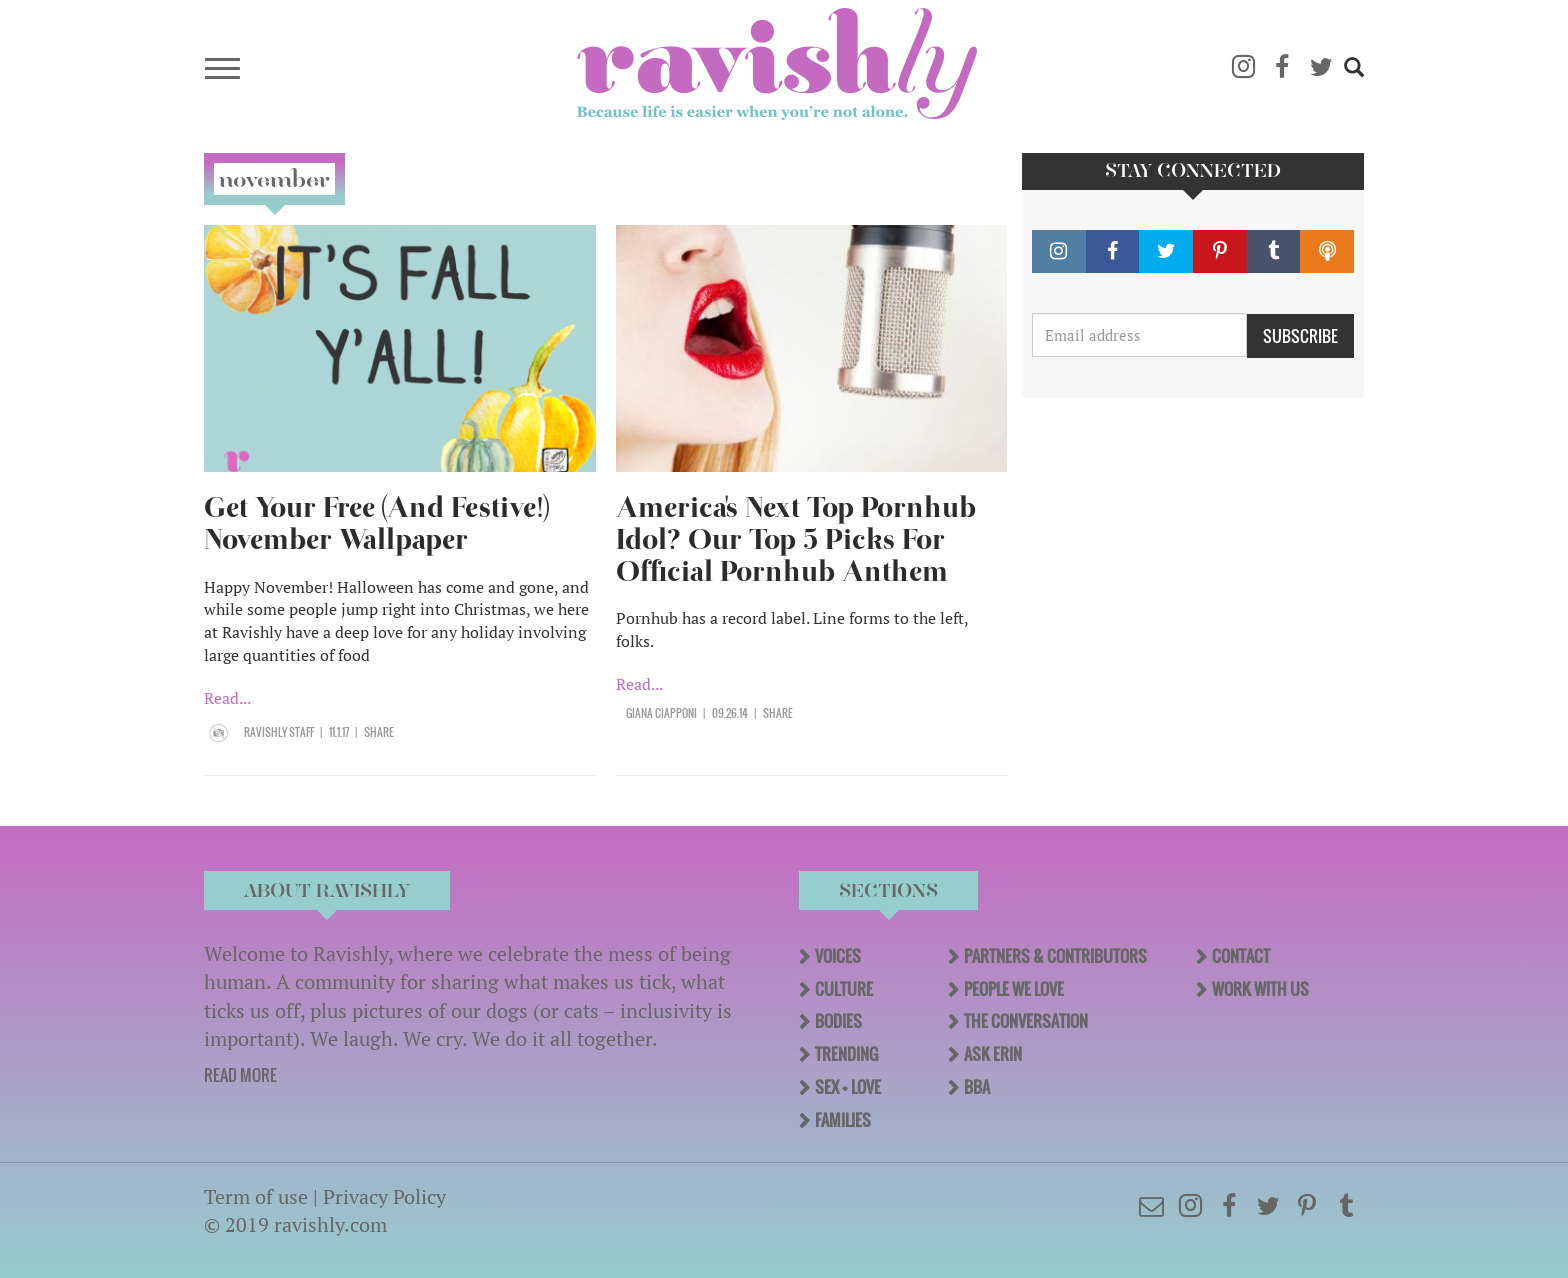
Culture (844, 989)
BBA (977, 1087)
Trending (846, 1054)
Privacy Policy (384, 1196)
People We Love (1014, 989)
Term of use (256, 1196)
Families (843, 1120)
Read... (227, 698)
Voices (838, 956)
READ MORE (240, 1075)
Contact (1241, 956)
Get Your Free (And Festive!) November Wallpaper (376, 523)
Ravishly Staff (279, 732)
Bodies (838, 1021)
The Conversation (1026, 1021)
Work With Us (1260, 989)
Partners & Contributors (1055, 956)
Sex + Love (848, 1087)
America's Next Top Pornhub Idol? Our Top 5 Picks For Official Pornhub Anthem (796, 539)
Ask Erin (993, 1054)
